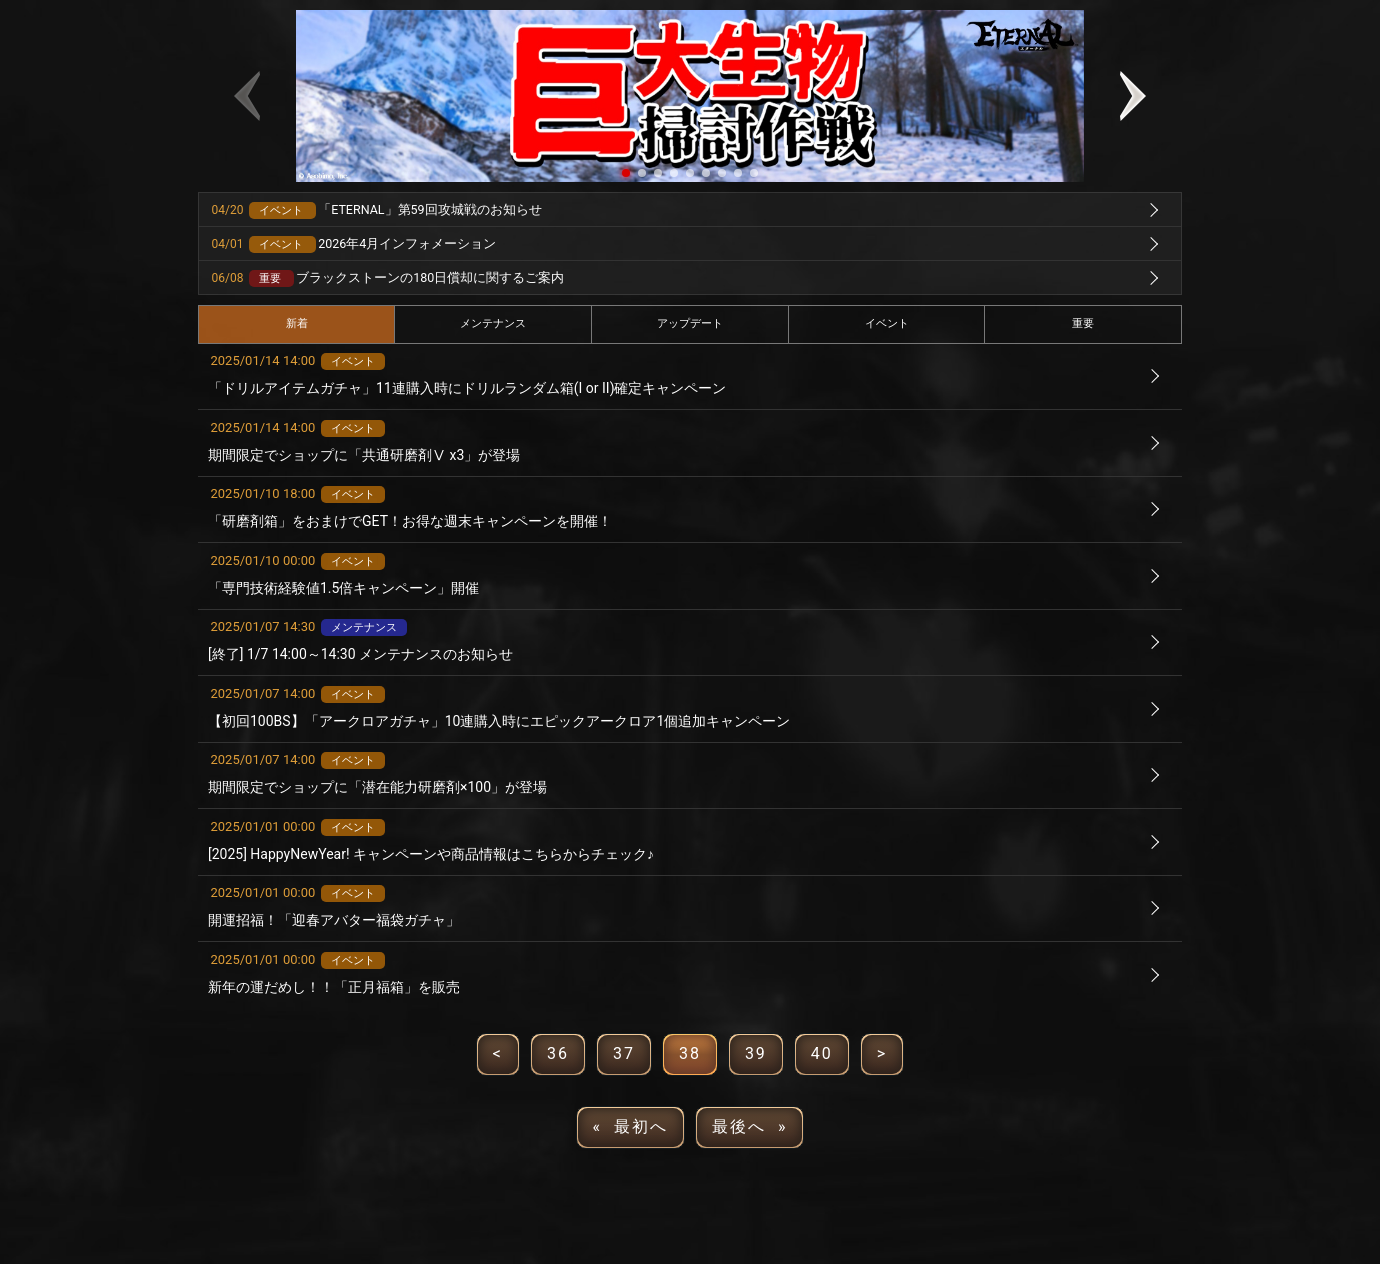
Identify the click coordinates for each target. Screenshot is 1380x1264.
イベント (887, 323)
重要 (1083, 323)
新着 (297, 323)
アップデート (690, 323)
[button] (626, 173)
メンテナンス (493, 323)
